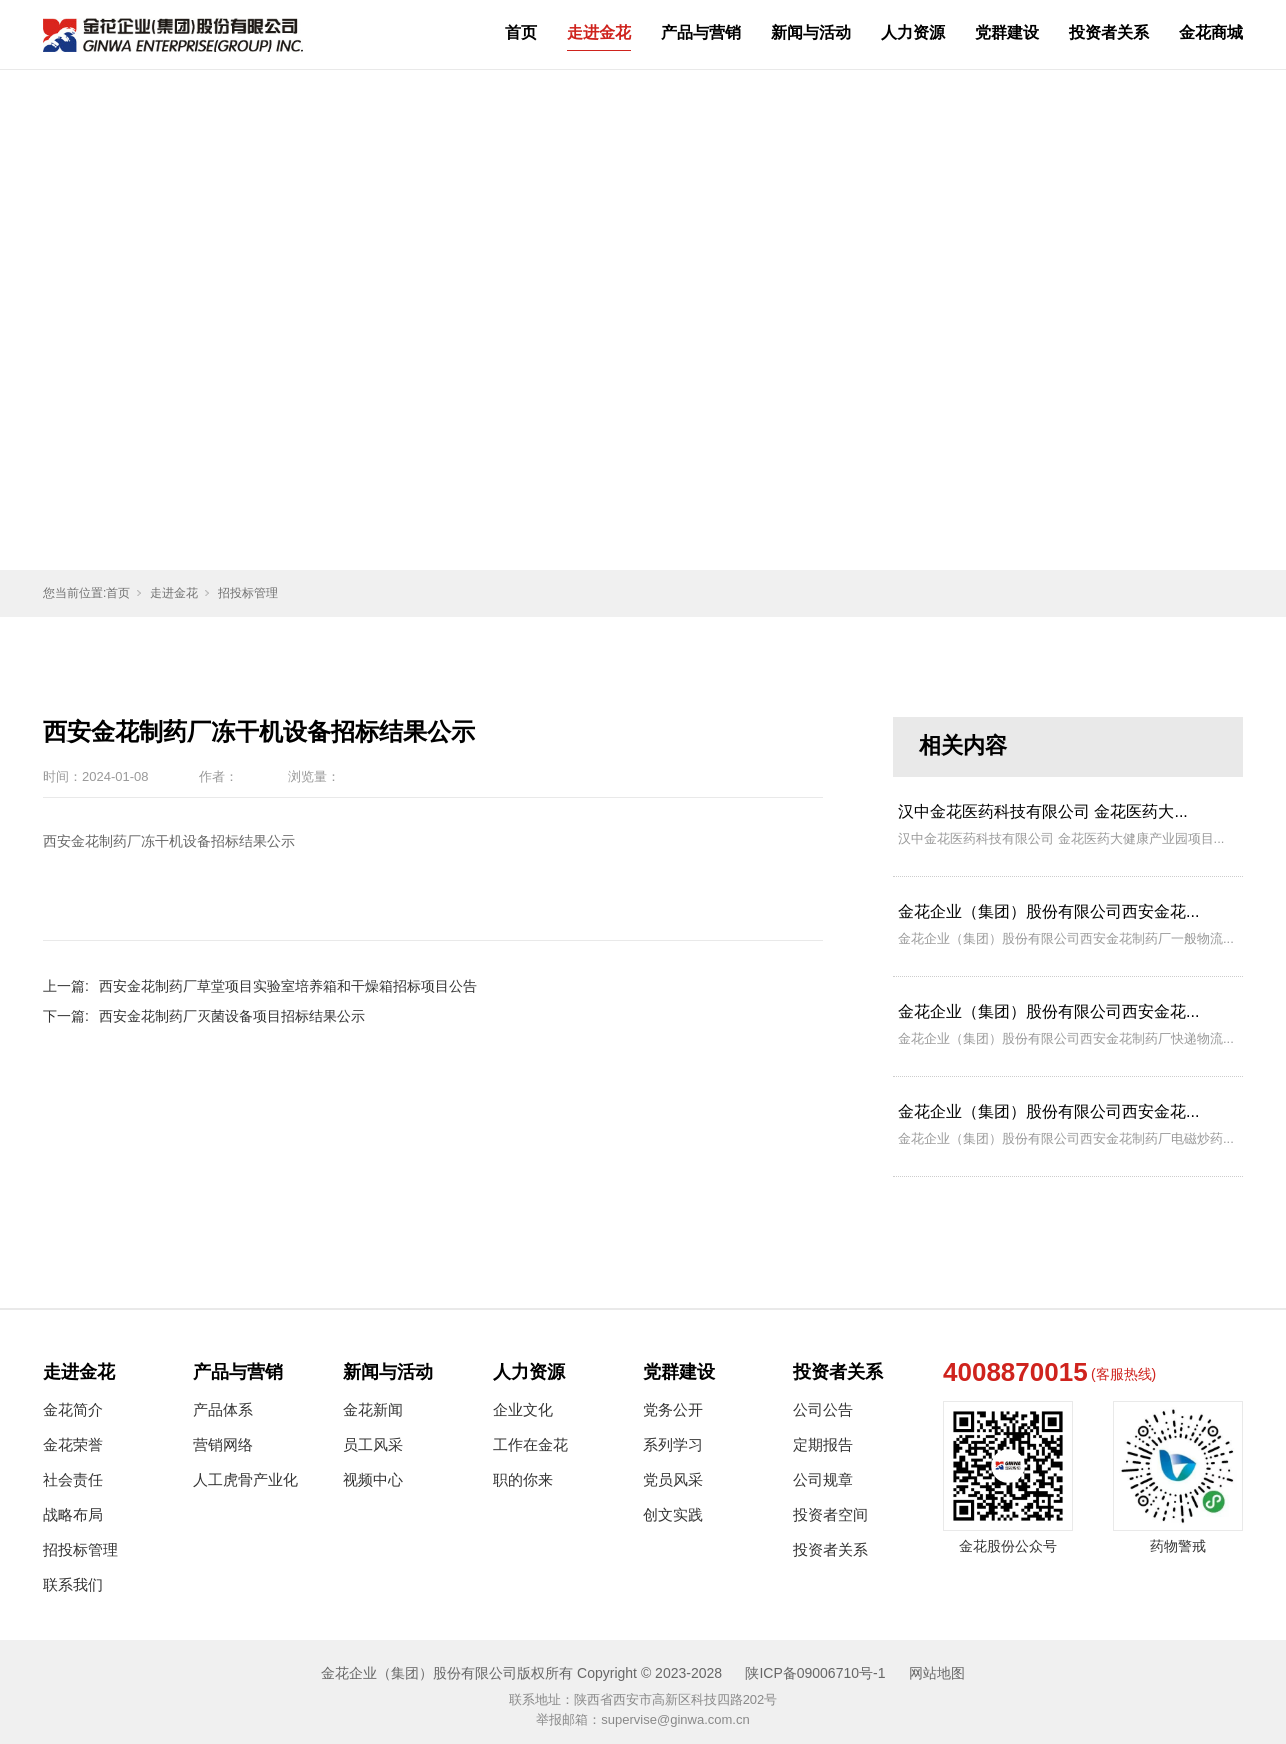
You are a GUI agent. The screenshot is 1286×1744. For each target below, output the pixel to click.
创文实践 (673, 1514)
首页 (521, 32)
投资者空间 (830, 1514)
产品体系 (223, 1409)
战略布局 (73, 1514)
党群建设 (1007, 32)
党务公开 (673, 1409)
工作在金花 (530, 1444)
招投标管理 (248, 593)
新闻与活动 (811, 32)
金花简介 (73, 1409)
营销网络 (223, 1444)
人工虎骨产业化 (245, 1479)
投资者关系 (1109, 32)
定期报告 (823, 1444)
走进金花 (599, 32)
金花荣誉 (73, 1444)
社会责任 (73, 1479)
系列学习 (673, 1444)
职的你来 (523, 1479)
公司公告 (823, 1409)
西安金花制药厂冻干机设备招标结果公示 (169, 841)
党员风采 (673, 1479)
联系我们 (73, 1584)
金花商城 (1211, 32)
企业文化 (523, 1409)
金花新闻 (373, 1409)
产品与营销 (701, 32)
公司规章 (823, 1479)
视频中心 (373, 1479)
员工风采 (373, 1444)
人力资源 (913, 32)
